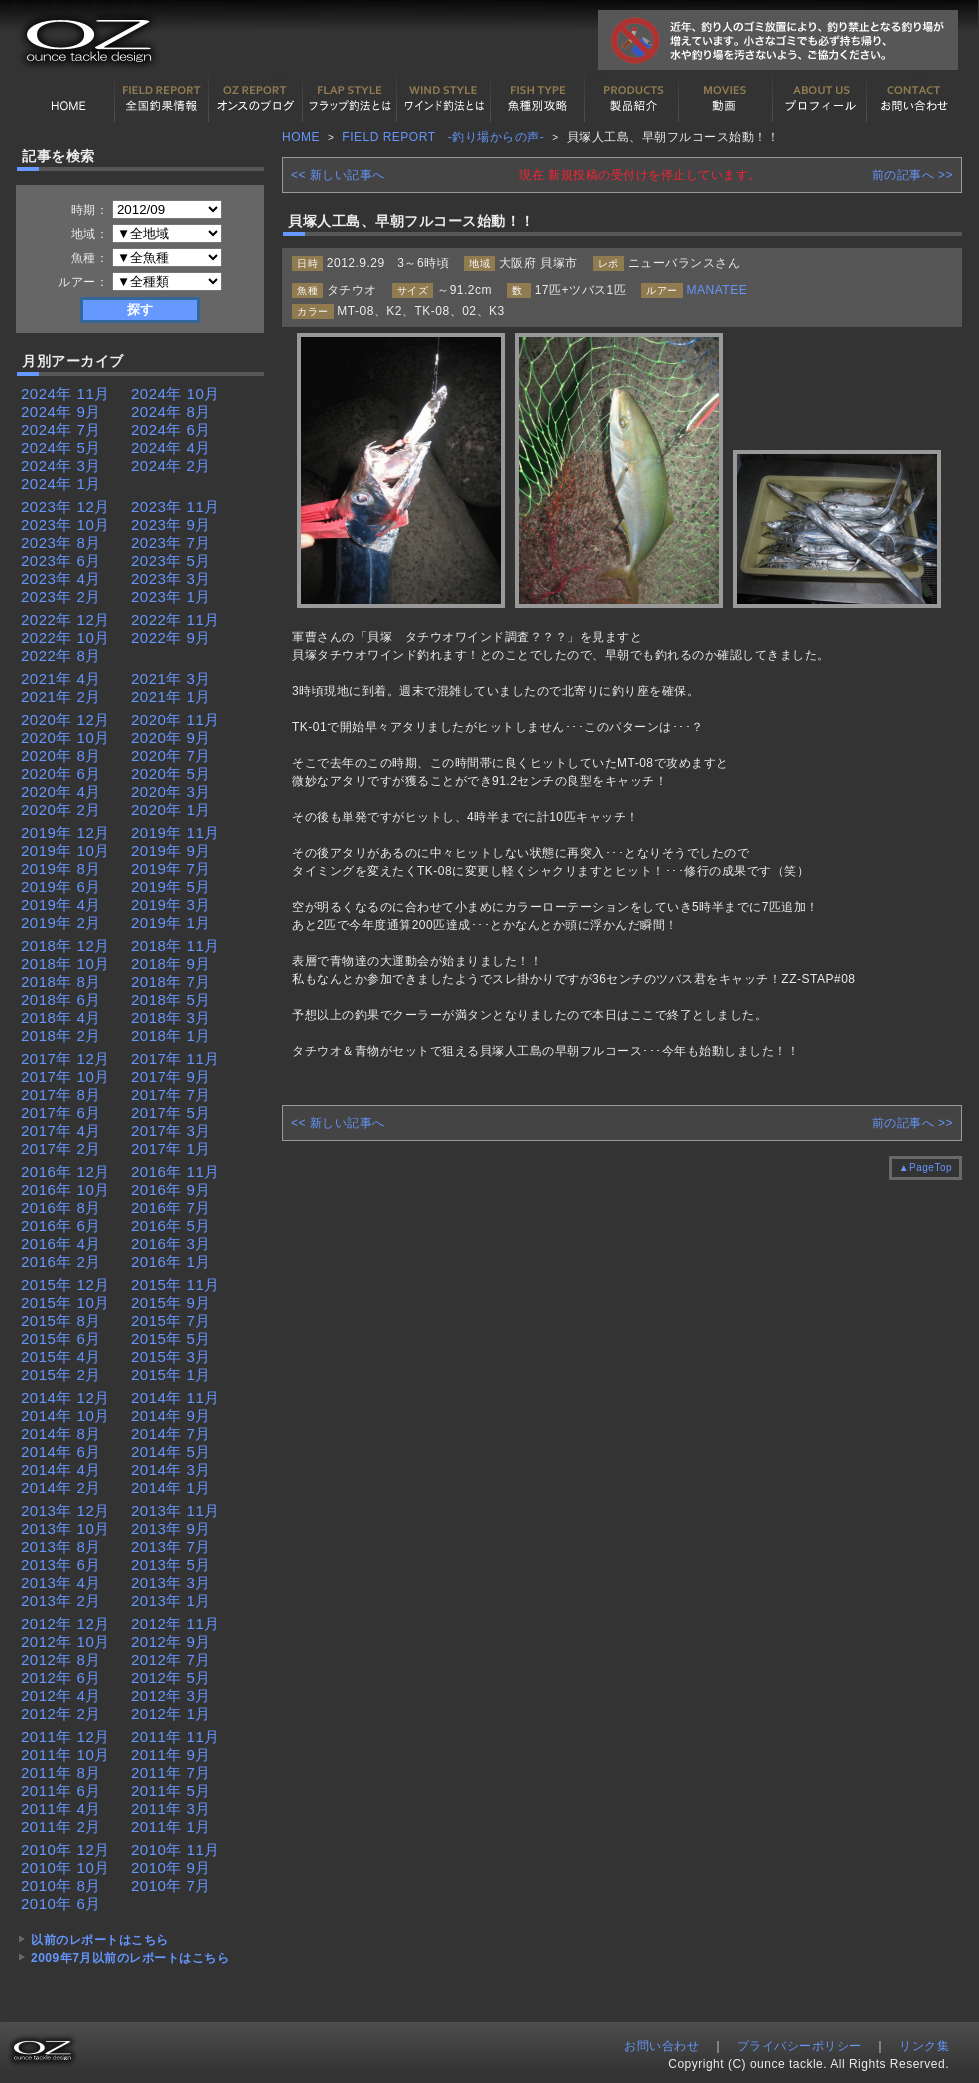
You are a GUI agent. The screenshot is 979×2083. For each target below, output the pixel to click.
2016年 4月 (61, 1243)
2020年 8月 (61, 755)
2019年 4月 (61, 904)
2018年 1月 (171, 1035)
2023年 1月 (171, 596)
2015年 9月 (171, 1302)
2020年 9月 (171, 737)
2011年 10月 (65, 1754)
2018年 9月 (171, 963)
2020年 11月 (175, 719)
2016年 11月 (175, 1171)
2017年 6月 (61, 1112)
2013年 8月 (61, 1546)
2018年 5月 (171, 999)
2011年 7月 (171, 1772)
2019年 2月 (61, 922)
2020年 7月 (171, 755)
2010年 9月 (171, 1867)
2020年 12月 (65, 719)
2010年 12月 (65, 1849)
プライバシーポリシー (799, 2046)
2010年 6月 (61, 1903)
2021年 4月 (61, 678)
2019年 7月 (171, 868)
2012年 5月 (171, 1677)
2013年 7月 (171, 1546)
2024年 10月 (175, 393)
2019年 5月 (171, 886)
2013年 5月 (171, 1564)
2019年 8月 (61, 868)
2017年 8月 (61, 1094)
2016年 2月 (61, 1261)
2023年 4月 (61, 578)
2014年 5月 (171, 1451)
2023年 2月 (61, 596)
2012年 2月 (61, 1713)
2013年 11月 (175, 1510)
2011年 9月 (171, 1754)
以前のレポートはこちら (100, 1940)
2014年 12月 (65, 1397)
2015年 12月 (65, 1284)
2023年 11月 (175, 506)
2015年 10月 (65, 1302)
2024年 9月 (61, 411)
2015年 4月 (61, 1356)
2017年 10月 (65, 1076)
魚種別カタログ (538, 99)
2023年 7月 (171, 542)
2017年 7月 (171, 1094)
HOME (68, 99)
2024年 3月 (61, 465)
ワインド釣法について (444, 99)
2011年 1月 (171, 1826)
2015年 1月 (171, 1374)
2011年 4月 (61, 1808)
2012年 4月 (61, 1695)
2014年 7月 (171, 1433)
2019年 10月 (65, 850)
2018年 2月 (61, 1035)
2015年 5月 (171, 1338)
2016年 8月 (61, 1207)
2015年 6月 (61, 1338)
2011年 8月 (61, 1772)
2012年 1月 (171, 1713)
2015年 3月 (171, 1356)
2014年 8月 (61, 1433)
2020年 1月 (171, 809)
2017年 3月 (171, 1130)
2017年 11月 (175, 1058)
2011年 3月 (171, 1808)
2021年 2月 (61, 696)
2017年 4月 (61, 1130)
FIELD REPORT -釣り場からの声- (443, 137)
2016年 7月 (171, 1207)
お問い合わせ (914, 99)
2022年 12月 (65, 619)
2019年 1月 (171, 922)
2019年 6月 (61, 886)
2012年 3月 (171, 1695)
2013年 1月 (171, 1600)
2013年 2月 (61, 1600)
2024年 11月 (65, 393)
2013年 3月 (171, 1582)
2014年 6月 (61, 1451)
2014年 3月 (171, 1469)
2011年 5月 (171, 1790)
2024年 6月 (171, 429)
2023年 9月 (171, 524)
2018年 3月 (171, 1017)
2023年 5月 (171, 560)
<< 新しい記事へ (338, 175)
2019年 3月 (171, 904)
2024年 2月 (171, 465)
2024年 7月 (61, 429)
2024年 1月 (61, 483)
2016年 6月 (61, 1225)
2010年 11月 (175, 1849)
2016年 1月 (171, 1261)
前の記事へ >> (912, 175)
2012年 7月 (171, 1659)
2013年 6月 (61, 1564)
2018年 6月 (61, 999)
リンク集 (924, 2046)
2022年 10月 (65, 637)
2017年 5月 (171, 1112)
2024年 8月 (171, 411)
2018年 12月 (65, 945)
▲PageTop (925, 1167)
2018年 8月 (61, 981)
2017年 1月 (171, 1148)
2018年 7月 (171, 981)
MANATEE (717, 290)
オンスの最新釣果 (256, 99)
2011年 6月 (61, 1790)
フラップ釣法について (350, 99)
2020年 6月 (61, 773)
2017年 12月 (65, 1058)
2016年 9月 (171, 1189)
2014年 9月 (171, 1415)
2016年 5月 (171, 1225)
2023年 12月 (65, 506)
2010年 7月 (171, 1885)
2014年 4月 (61, 1469)
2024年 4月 (171, 447)
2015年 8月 (61, 1320)
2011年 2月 (61, 1826)
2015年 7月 (171, 1320)
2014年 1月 (171, 1487)
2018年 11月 (175, 945)
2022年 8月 (61, 655)
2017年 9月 (171, 1076)
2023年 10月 (65, 524)
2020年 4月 (61, 791)
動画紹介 (726, 99)
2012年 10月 (65, 1641)
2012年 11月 (175, 1623)
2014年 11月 (175, 1397)
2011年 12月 (65, 1736)
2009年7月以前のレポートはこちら (130, 1958)
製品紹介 (632, 99)
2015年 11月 (175, 1284)
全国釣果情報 (162, 99)
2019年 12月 (65, 832)
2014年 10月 (65, 1415)
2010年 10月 (65, 1867)
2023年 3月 (171, 578)
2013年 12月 (65, 1510)
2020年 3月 (171, 791)
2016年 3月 (171, 1243)
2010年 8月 (61, 1885)
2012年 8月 (61, 1659)
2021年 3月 (171, 678)
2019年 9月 (171, 850)
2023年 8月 (61, 542)
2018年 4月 (61, 1017)
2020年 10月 (65, 737)
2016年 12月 (65, 1171)
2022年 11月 (175, 619)
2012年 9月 (171, 1641)
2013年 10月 (65, 1528)
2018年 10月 (65, 963)
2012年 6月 (61, 1677)
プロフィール (820, 99)
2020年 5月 (171, 773)
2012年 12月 (65, 1623)
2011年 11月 (175, 1736)
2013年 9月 (171, 1528)
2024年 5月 (61, 447)
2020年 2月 (61, 809)
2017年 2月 (61, 1148)
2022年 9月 (171, 637)
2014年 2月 (61, 1487)
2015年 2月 (61, 1374)
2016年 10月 (65, 1189)
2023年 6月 (61, 560)
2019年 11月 (175, 832)
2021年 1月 (171, 696)
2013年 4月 (61, 1582)
